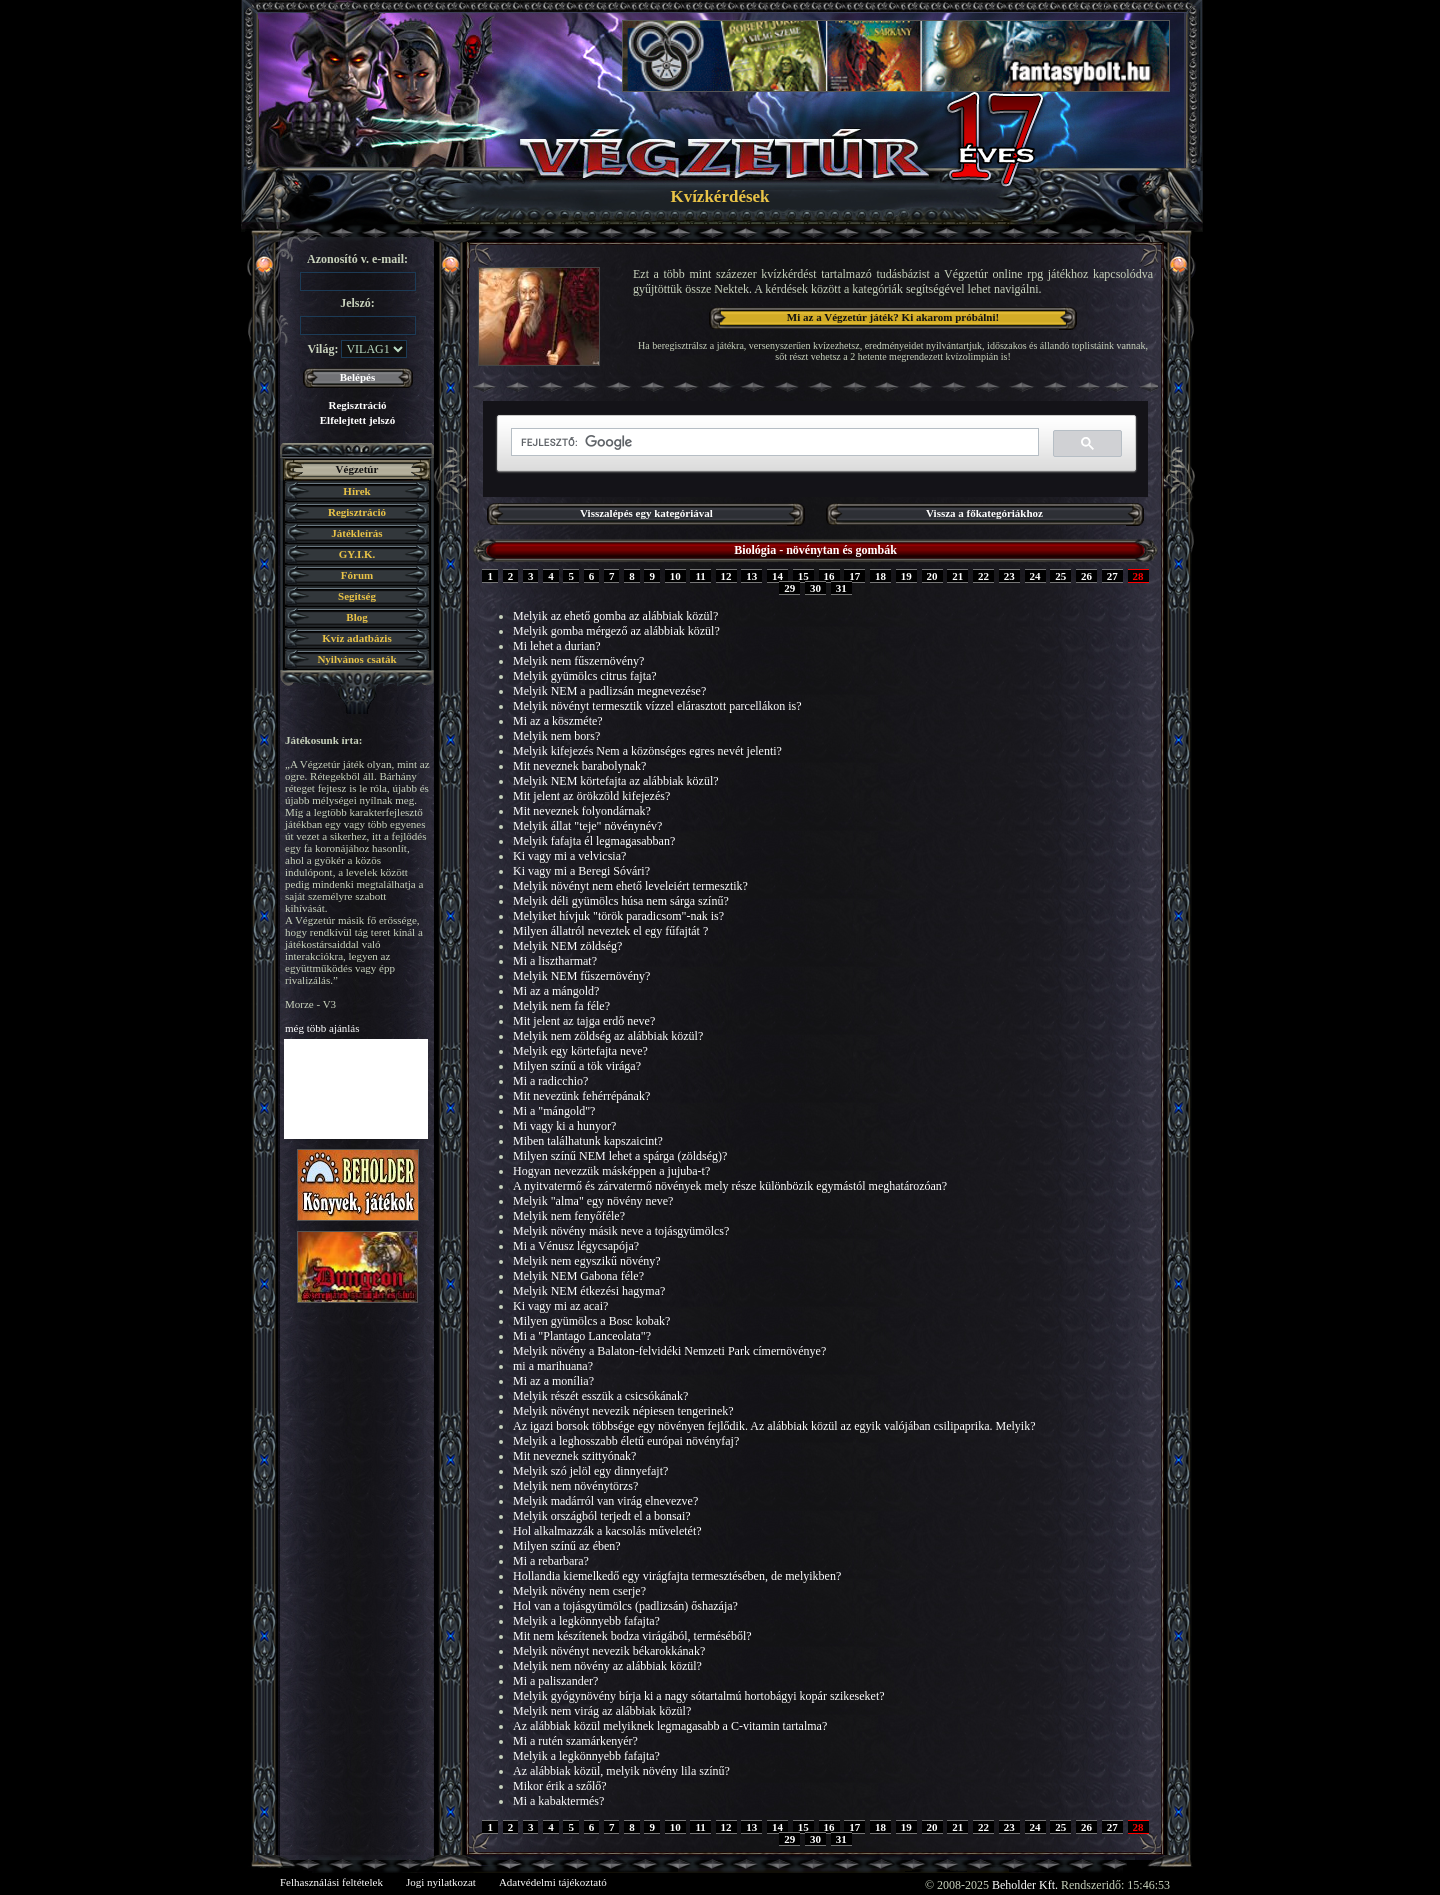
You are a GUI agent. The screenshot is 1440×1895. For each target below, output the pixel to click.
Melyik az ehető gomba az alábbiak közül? (615, 616)
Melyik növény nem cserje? (579, 1591)
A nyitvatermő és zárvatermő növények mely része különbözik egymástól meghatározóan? (730, 1186)
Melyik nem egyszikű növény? (587, 1261)
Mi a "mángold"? (554, 1111)
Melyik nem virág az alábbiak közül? (602, 1711)
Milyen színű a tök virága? (577, 1066)
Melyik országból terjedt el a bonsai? (602, 1516)
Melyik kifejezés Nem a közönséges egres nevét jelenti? (647, 751)
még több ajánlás (322, 1028)
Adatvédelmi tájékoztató (553, 1882)
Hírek (356, 491)
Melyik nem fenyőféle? (569, 1216)
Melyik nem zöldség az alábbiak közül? (608, 1036)
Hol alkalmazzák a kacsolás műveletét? (607, 1531)
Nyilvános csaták (356, 659)
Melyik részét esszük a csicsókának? (600, 1396)
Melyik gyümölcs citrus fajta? (585, 676)
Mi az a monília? (553, 1381)
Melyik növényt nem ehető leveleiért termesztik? (630, 886)
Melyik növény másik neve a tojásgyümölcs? (621, 1231)
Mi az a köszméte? (558, 721)
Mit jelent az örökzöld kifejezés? (591, 796)
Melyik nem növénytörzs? (575, 1486)
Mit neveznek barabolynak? (579, 766)
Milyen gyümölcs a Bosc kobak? (591, 1321)
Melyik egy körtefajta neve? (580, 1051)
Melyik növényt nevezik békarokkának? (609, 1651)
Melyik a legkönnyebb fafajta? (586, 1621)
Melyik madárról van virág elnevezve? (605, 1501)
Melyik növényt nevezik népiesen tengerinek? (623, 1411)
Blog (356, 617)
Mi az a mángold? (556, 991)
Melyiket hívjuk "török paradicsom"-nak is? (618, 916)
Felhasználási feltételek (331, 1882)
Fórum (357, 575)
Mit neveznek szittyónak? (574, 1456)
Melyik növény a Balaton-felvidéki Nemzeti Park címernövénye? (669, 1351)
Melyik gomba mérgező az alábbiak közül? (616, 631)
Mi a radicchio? (550, 1081)
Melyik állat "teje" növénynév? (587, 826)
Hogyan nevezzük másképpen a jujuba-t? (611, 1171)
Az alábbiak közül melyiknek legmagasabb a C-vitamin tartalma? (670, 1726)
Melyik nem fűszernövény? (578, 661)
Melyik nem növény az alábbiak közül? (607, 1666)
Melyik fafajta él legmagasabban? (594, 841)
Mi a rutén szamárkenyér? (575, 1741)
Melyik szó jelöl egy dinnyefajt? (590, 1471)
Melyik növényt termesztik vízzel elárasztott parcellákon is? (657, 706)
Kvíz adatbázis (356, 638)
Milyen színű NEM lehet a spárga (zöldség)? (620, 1156)
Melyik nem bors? (556, 736)
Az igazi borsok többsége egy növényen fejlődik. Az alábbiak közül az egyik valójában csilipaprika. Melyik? (774, 1426)
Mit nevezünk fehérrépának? (581, 1096)
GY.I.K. (357, 554)
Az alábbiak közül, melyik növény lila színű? (621, 1771)
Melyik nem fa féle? (561, 1006)
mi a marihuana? (553, 1366)
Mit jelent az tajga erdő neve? (584, 1021)
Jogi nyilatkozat (441, 1882)
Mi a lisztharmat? (555, 961)
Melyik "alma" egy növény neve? (593, 1201)
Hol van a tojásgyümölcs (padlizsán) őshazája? (625, 1606)
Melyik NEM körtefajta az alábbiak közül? (616, 781)
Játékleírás (356, 533)
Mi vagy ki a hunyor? (564, 1126)
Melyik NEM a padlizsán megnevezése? (609, 691)
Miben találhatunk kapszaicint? (588, 1141)
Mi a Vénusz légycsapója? (576, 1246)
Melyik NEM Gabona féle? (578, 1276)
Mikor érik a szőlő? (560, 1786)
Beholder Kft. (1025, 1885)
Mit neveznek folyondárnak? (582, 811)
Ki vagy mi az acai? (560, 1306)
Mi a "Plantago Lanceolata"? (582, 1336)
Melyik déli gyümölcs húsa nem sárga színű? (621, 901)
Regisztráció (357, 405)
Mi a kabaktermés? (558, 1801)
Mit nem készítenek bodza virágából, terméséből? (632, 1636)
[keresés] (773, 442)
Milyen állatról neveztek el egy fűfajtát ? (610, 931)
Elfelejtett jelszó (357, 420)
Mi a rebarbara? (551, 1561)
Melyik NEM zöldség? (567, 946)
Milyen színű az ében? (567, 1546)
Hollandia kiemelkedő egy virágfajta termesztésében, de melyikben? (677, 1576)
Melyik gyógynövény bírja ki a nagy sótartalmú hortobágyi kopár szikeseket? (699, 1696)
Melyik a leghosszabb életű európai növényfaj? (626, 1441)
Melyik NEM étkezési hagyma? (589, 1291)
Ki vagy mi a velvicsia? (569, 856)
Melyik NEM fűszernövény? (581, 976)
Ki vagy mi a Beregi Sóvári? (581, 871)
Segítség (357, 596)
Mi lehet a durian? (557, 646)
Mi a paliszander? (555, 1681)
